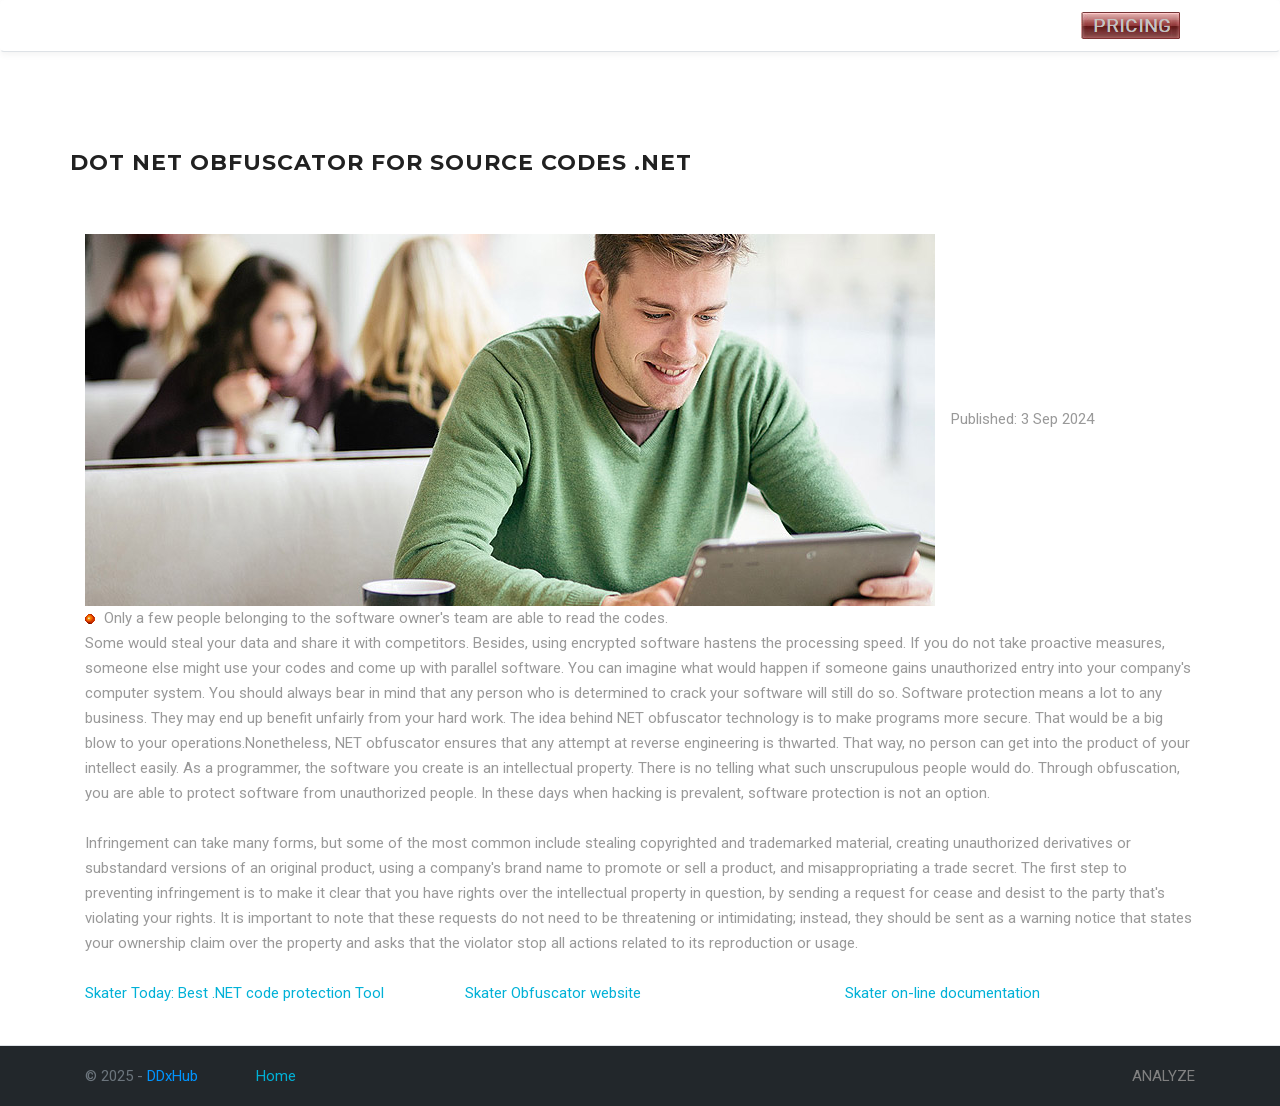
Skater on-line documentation (942, 993)
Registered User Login (982, 25)
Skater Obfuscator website (553, 993)
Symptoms (277, 26)
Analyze (349, 26)
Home (276, 1076)
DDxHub (117, 25)
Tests (212, 26)
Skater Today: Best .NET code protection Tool (234, 993)
